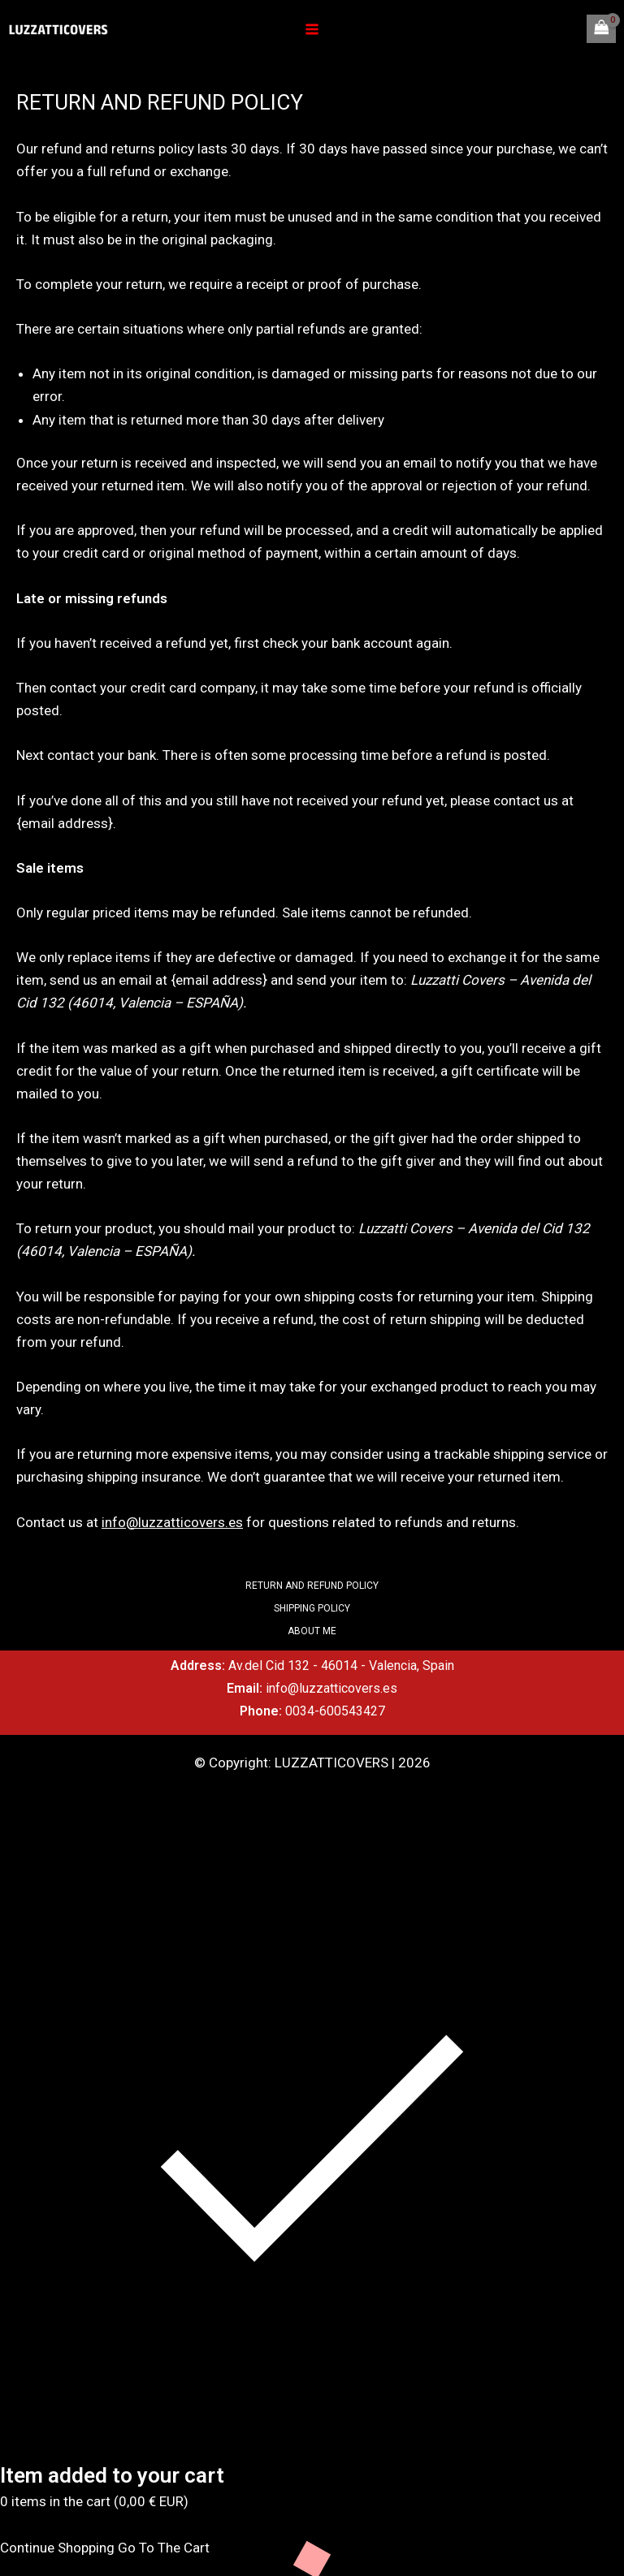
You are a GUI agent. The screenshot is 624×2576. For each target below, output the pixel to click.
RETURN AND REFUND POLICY (312, 1585)
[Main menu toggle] (312, 29)
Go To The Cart (164, 2548)
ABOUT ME (312, 1631)
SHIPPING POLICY (312, 1608)
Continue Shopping (57, 2548)
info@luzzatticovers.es (172, 1522)
